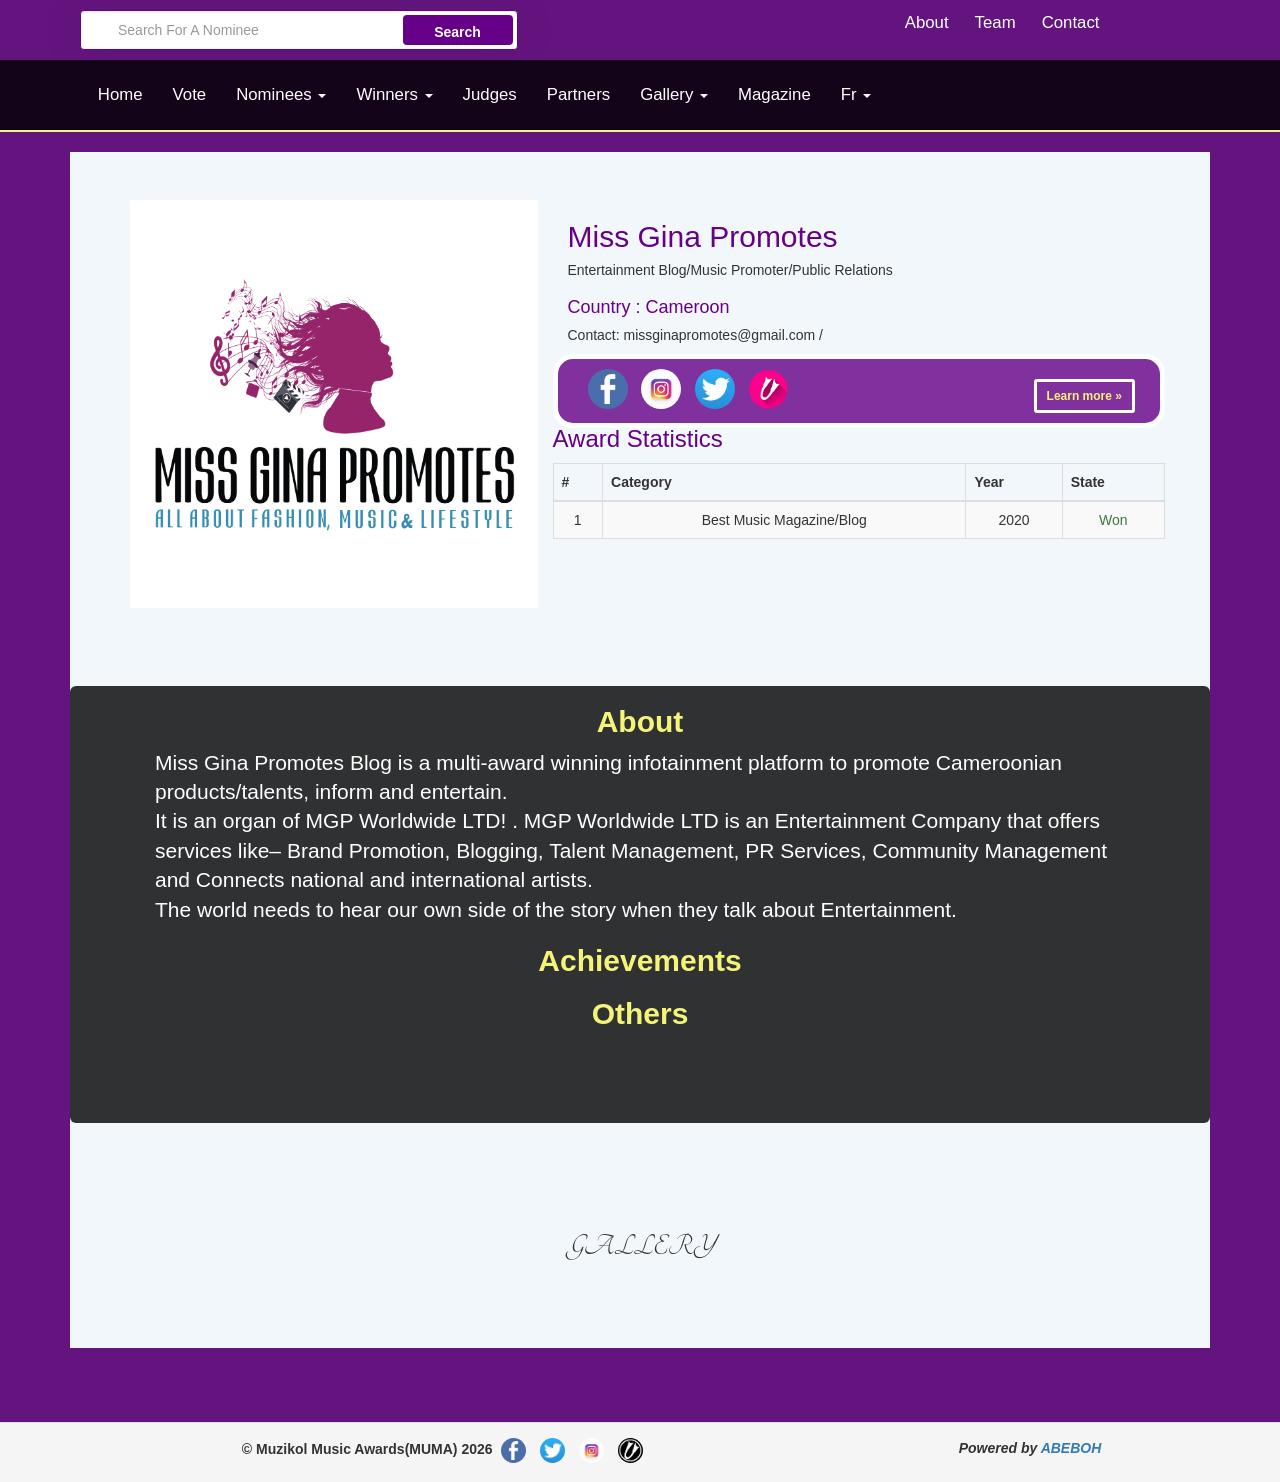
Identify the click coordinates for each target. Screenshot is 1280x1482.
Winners (394, 94)
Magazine (774, 94)
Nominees (281, 94)
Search (457, 32)
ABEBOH (1071, 1448)
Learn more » (1084, 396)
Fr (856, 94)
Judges (490, 94)
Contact (1071, 22)
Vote (190, 94)
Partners (578, 94)
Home (120, 94)
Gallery (674, 94)
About (927, 22)
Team (995, 22)
